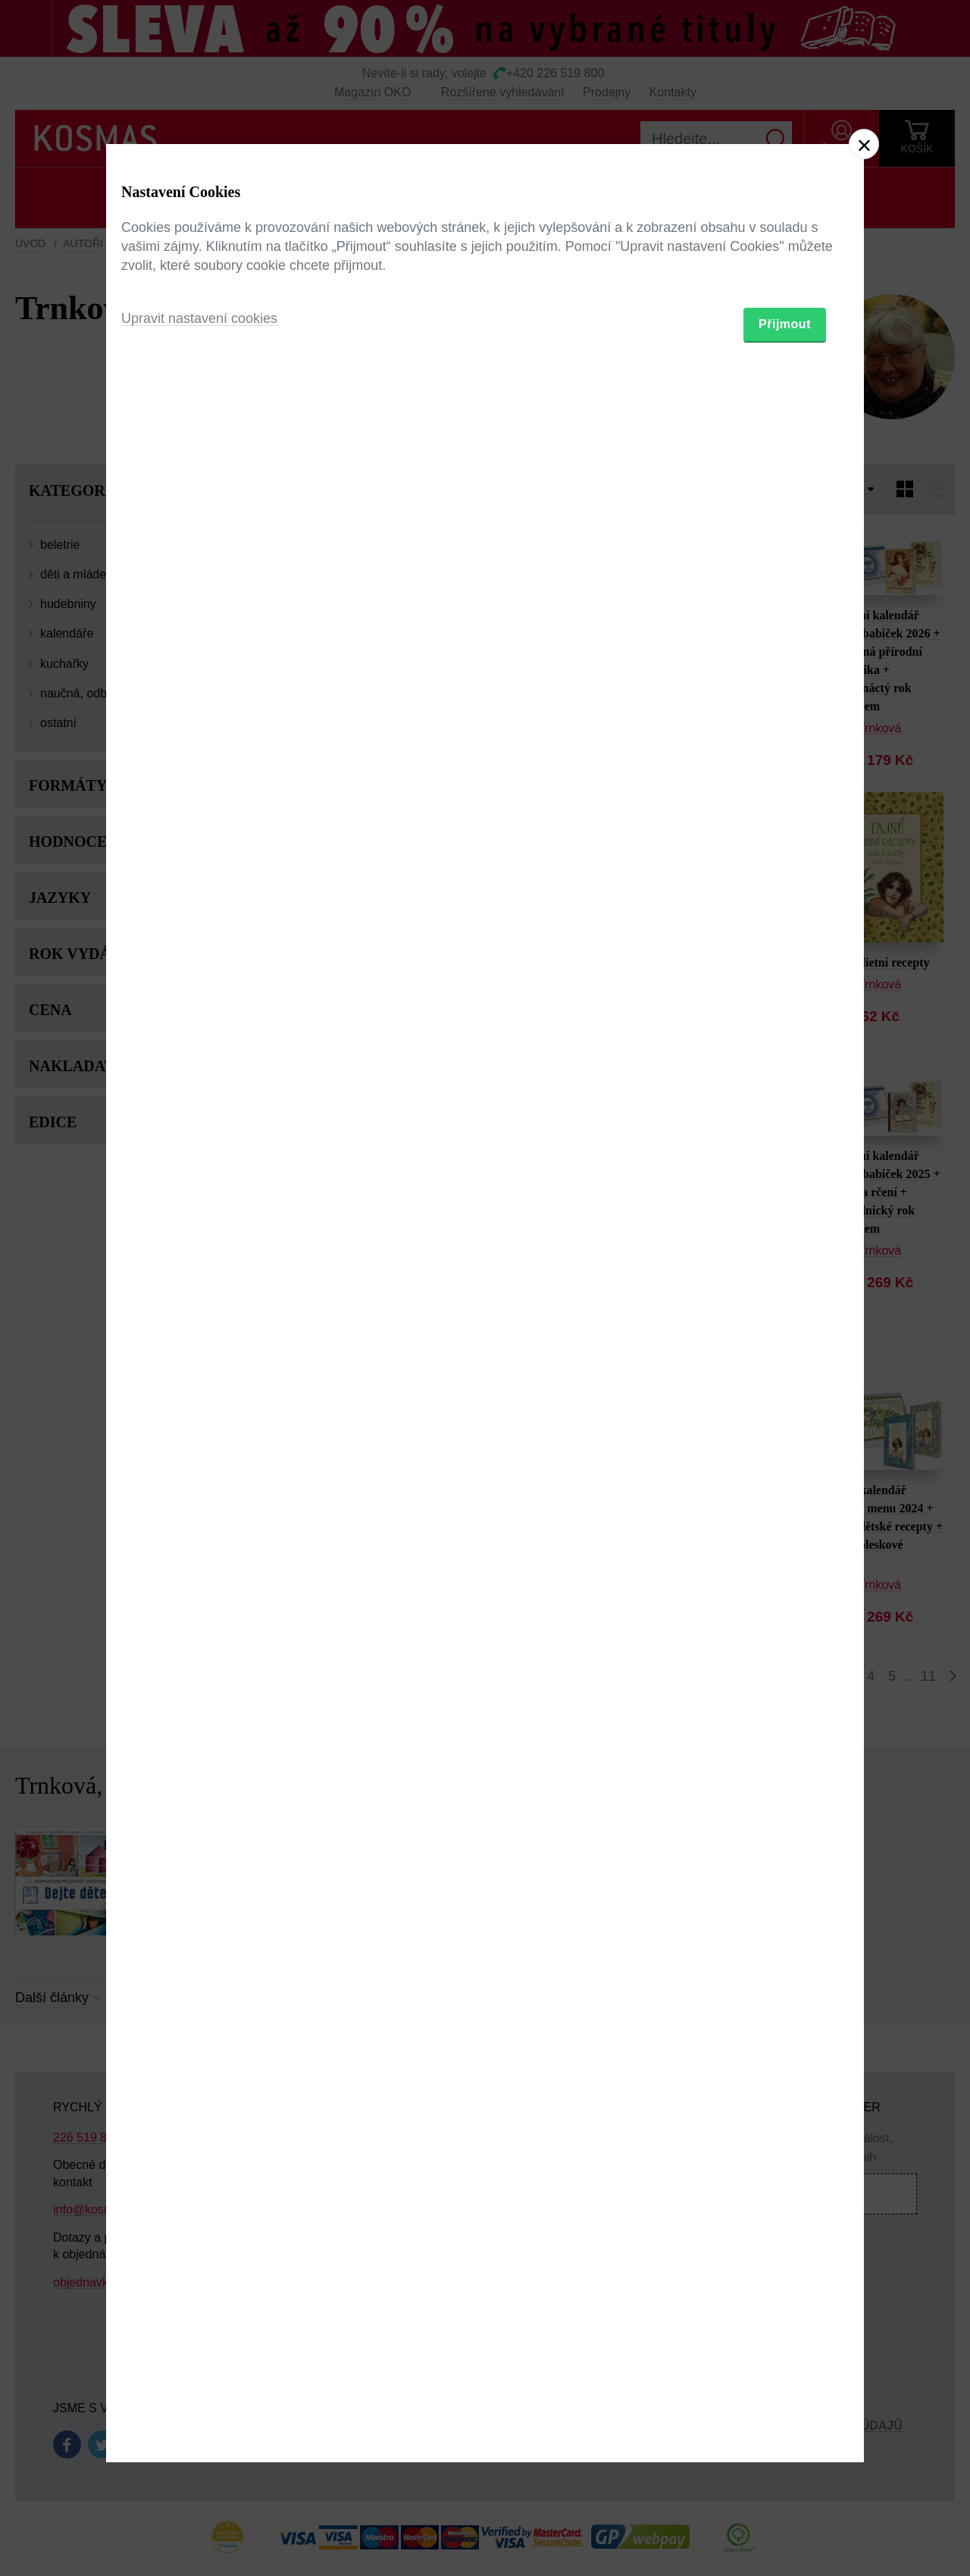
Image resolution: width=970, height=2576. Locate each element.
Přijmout (785, 1376)
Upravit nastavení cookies (199, 1370)
